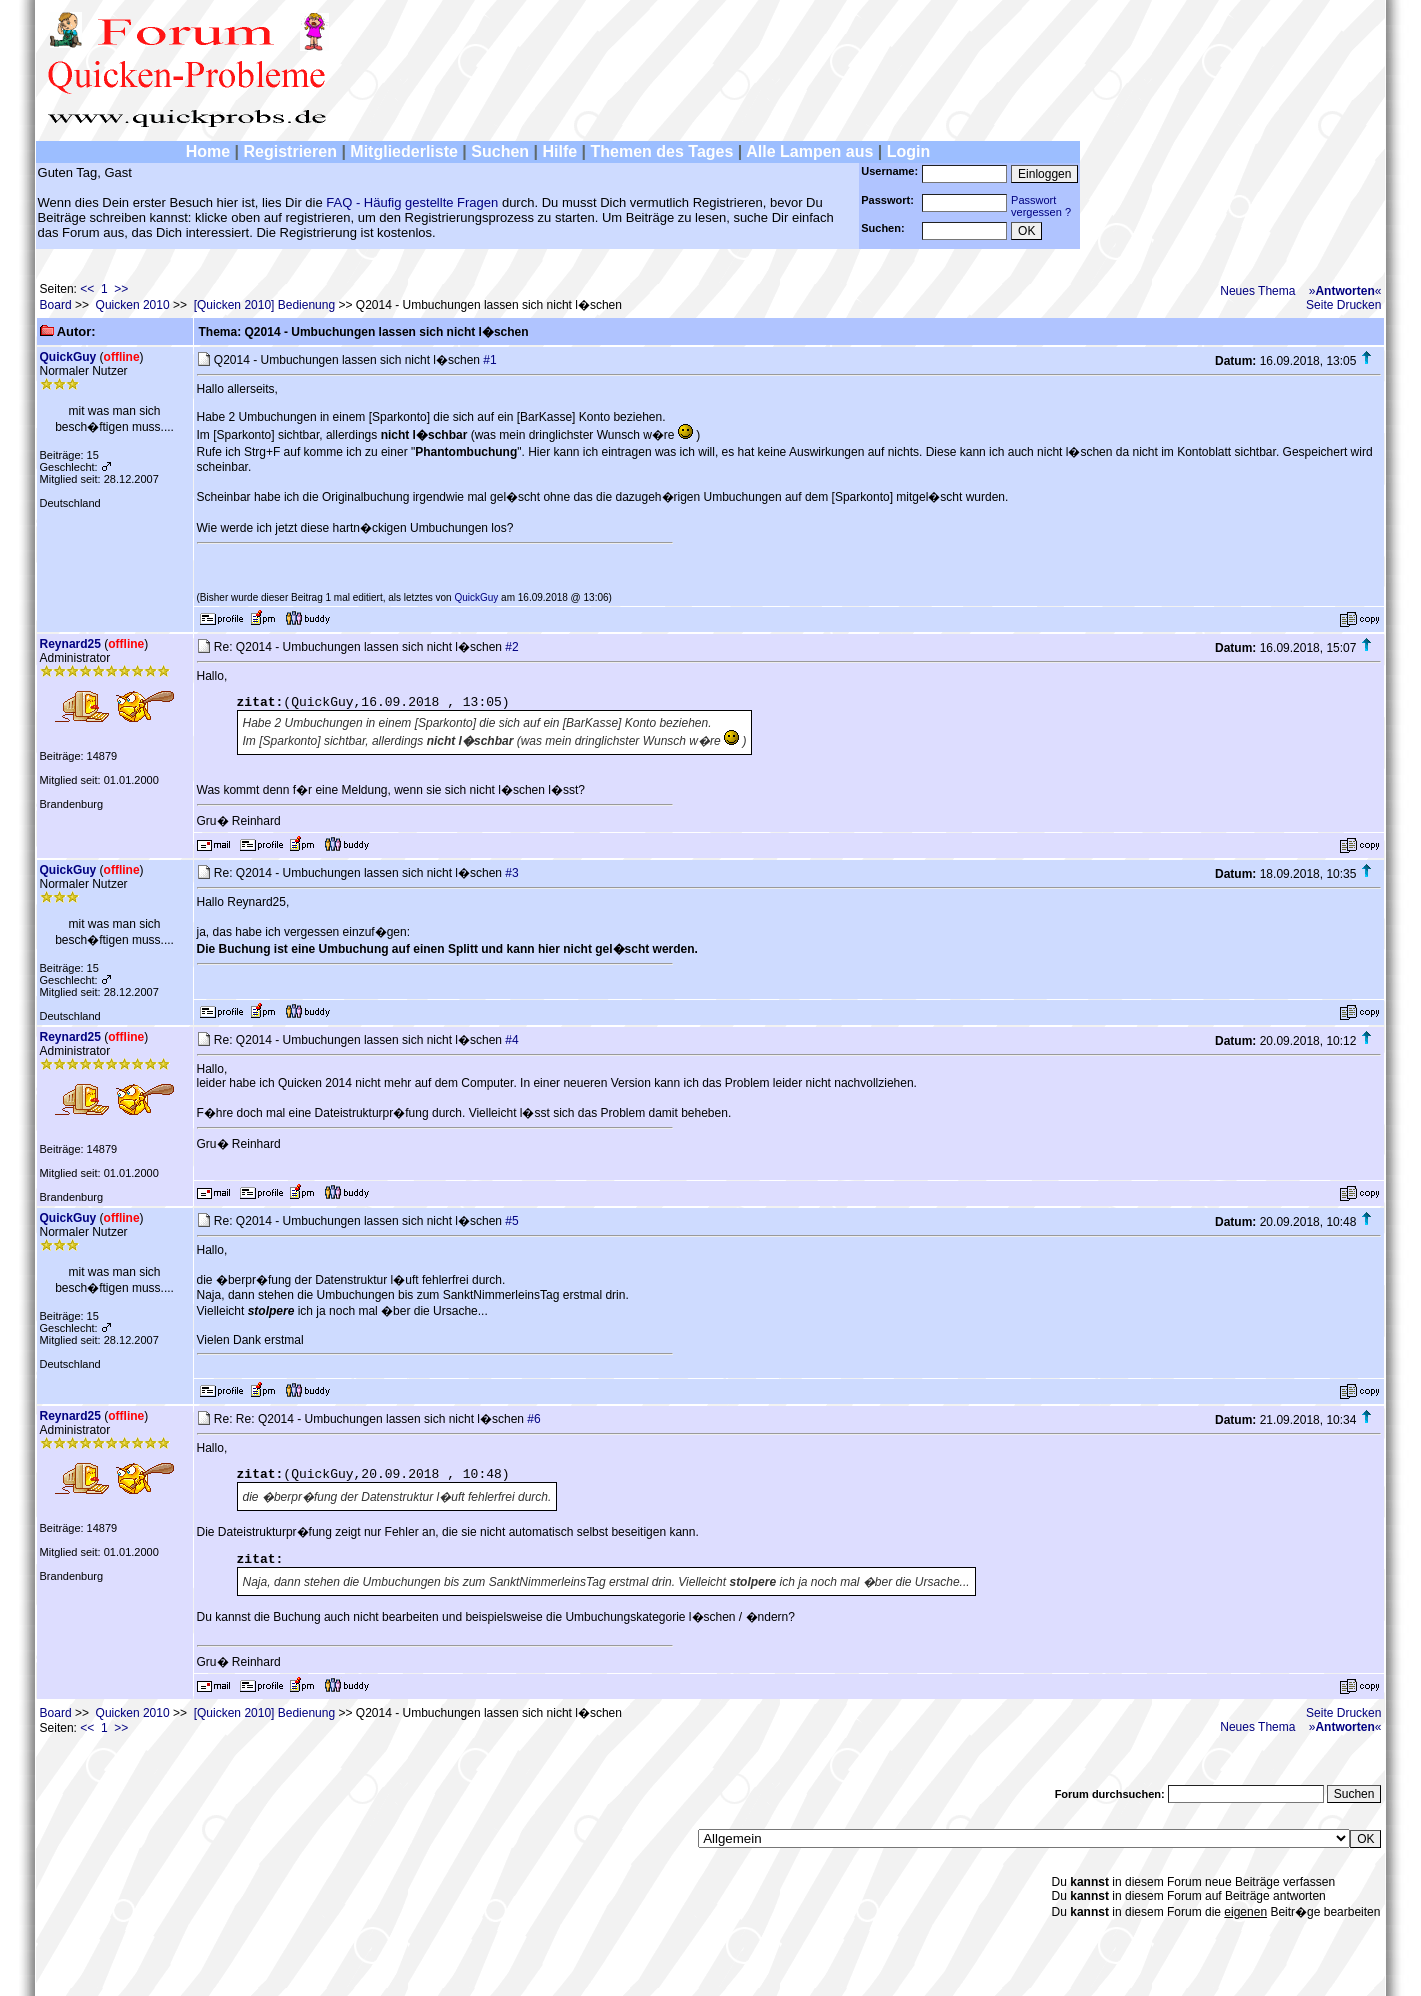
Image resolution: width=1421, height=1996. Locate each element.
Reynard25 (70, 644)
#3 (511, 873)
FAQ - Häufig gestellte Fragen (412, 202)
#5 (511, 1221)
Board (56, 305)
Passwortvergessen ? (1041, 206)
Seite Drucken (1343, 305)
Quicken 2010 (133, 305)
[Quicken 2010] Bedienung (264, 305)
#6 (533, 1419)
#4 (511, 1040)
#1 (489, 360)
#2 (511, 647)
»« (1345, 291)
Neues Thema (1257, 291)
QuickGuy (68, 357)
